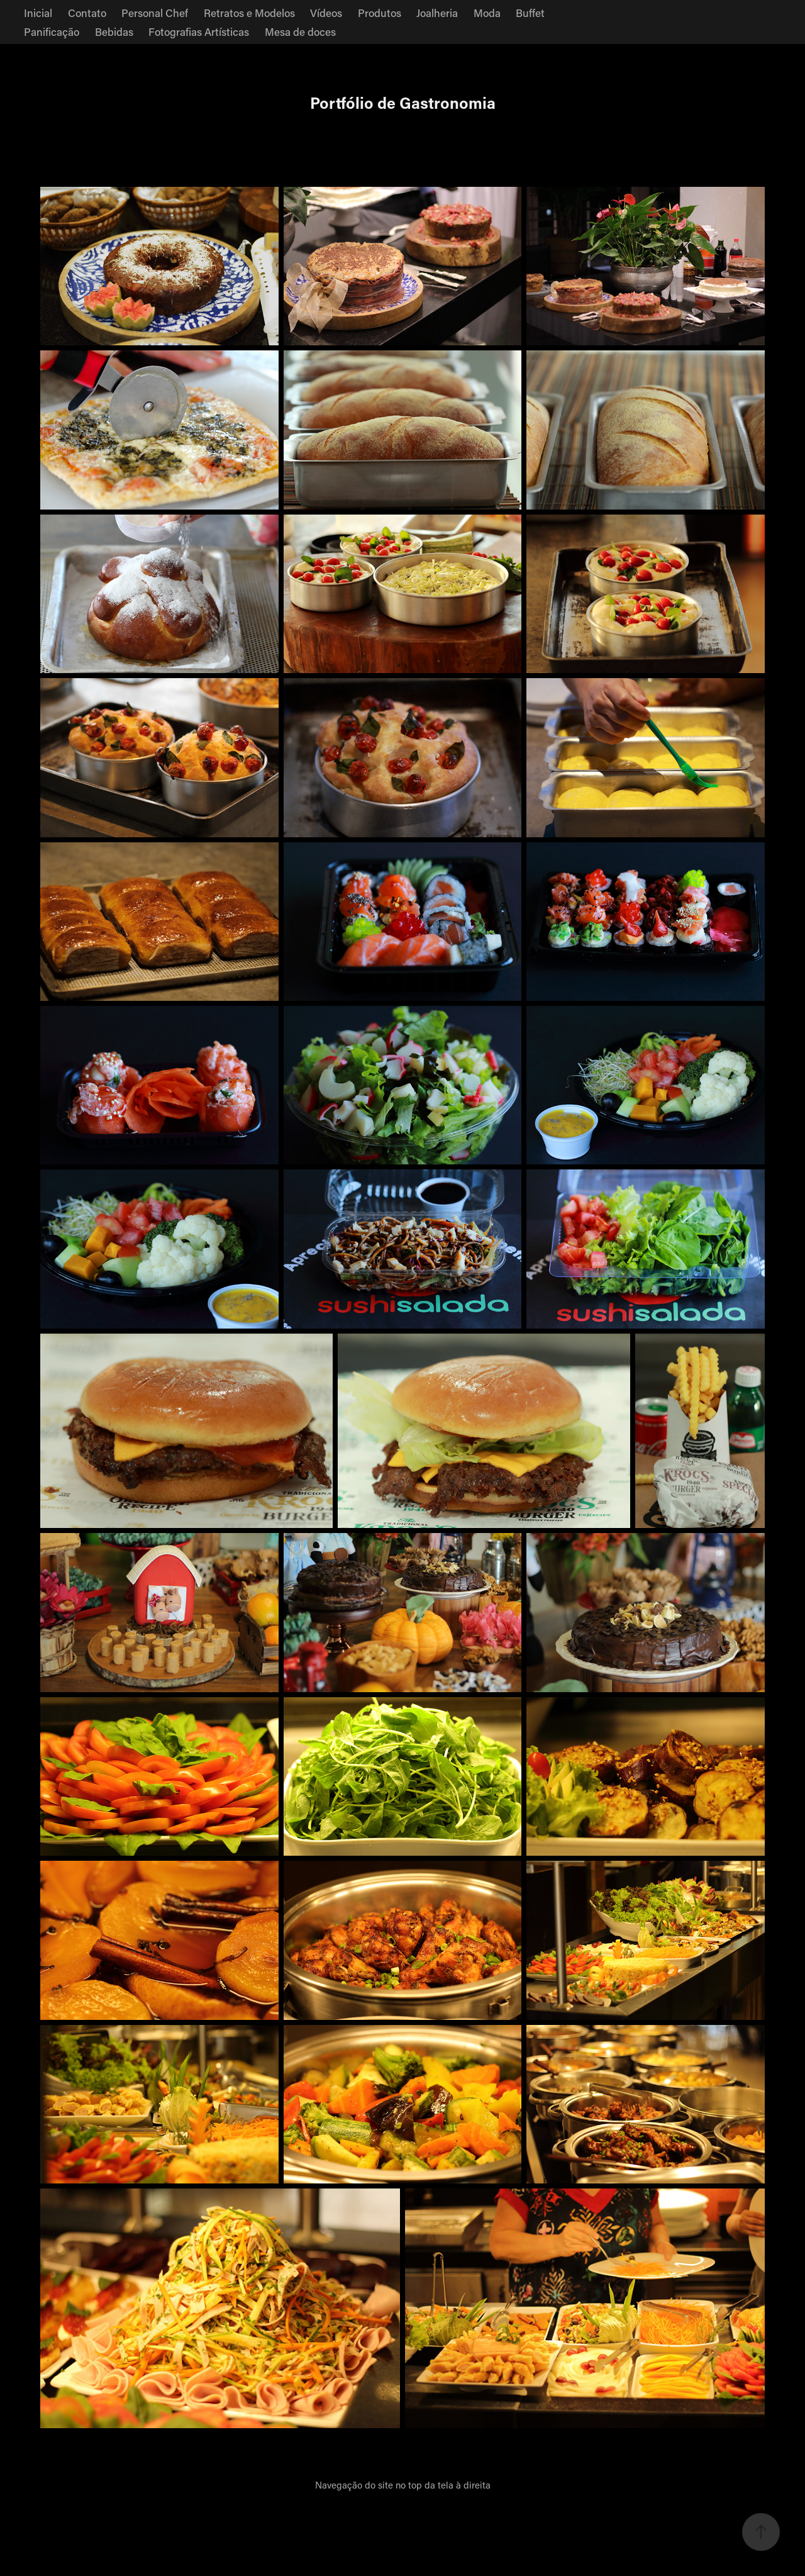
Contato (87, 13)
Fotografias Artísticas (198, 31)
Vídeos (326, 13)
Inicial (38, 13)
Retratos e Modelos (249, 13)
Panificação (51, 31)
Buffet (530, 13)
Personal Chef (154, 13)
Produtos (379, 13)
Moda (487, 13)
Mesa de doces (300, 31)
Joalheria (437, 13)
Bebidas (114, 31)
